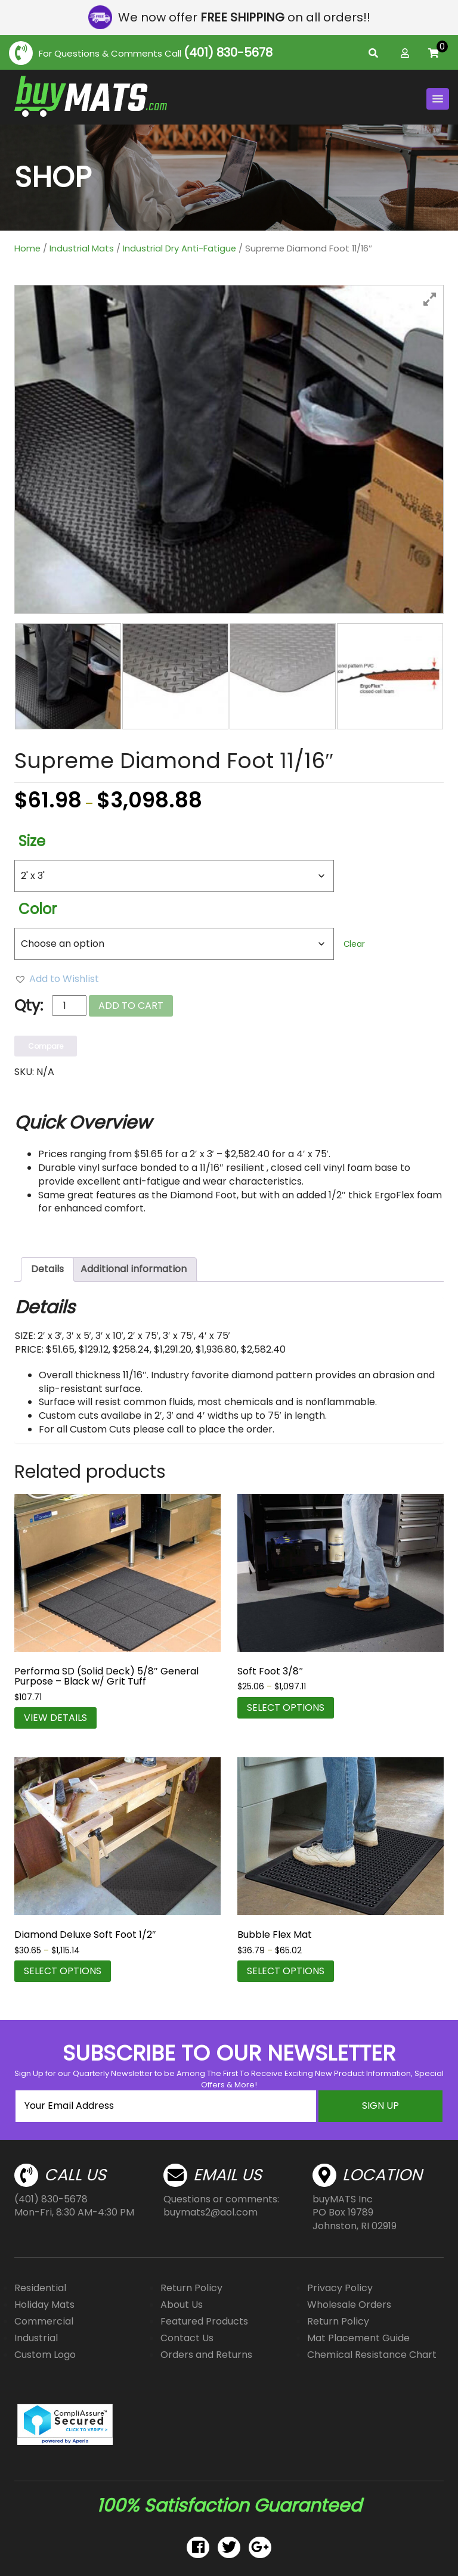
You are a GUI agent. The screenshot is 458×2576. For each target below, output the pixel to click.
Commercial (43, 2321)
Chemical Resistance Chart (372, 2354)
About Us (181, 2304)
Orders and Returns (206, 2354)
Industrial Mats (81, 248)
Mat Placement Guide (358, 2338)
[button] (56, 979)
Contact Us (186, 2338)
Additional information (134, 1269)
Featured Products (204, 2321)
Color (37, 909)
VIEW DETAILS (55, 1717)
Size (31, 841)
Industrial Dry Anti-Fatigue (179, 248)
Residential (40, 2288)
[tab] (47, 1269)
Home (27, 248)
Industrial (36, 2338)
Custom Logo (45, 2354)
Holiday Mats (44, 2304)
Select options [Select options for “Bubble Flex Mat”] (285, 1971)
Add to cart (130, 1005)
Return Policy (191, 2288)
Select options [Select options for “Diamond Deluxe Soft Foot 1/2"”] (62, 1971)
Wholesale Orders (349, 2304)
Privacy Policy (340, 2288)
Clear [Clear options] (354, 944)
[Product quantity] (69, 1005)
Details (47, 1269)
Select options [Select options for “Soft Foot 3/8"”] (285, 1707)
